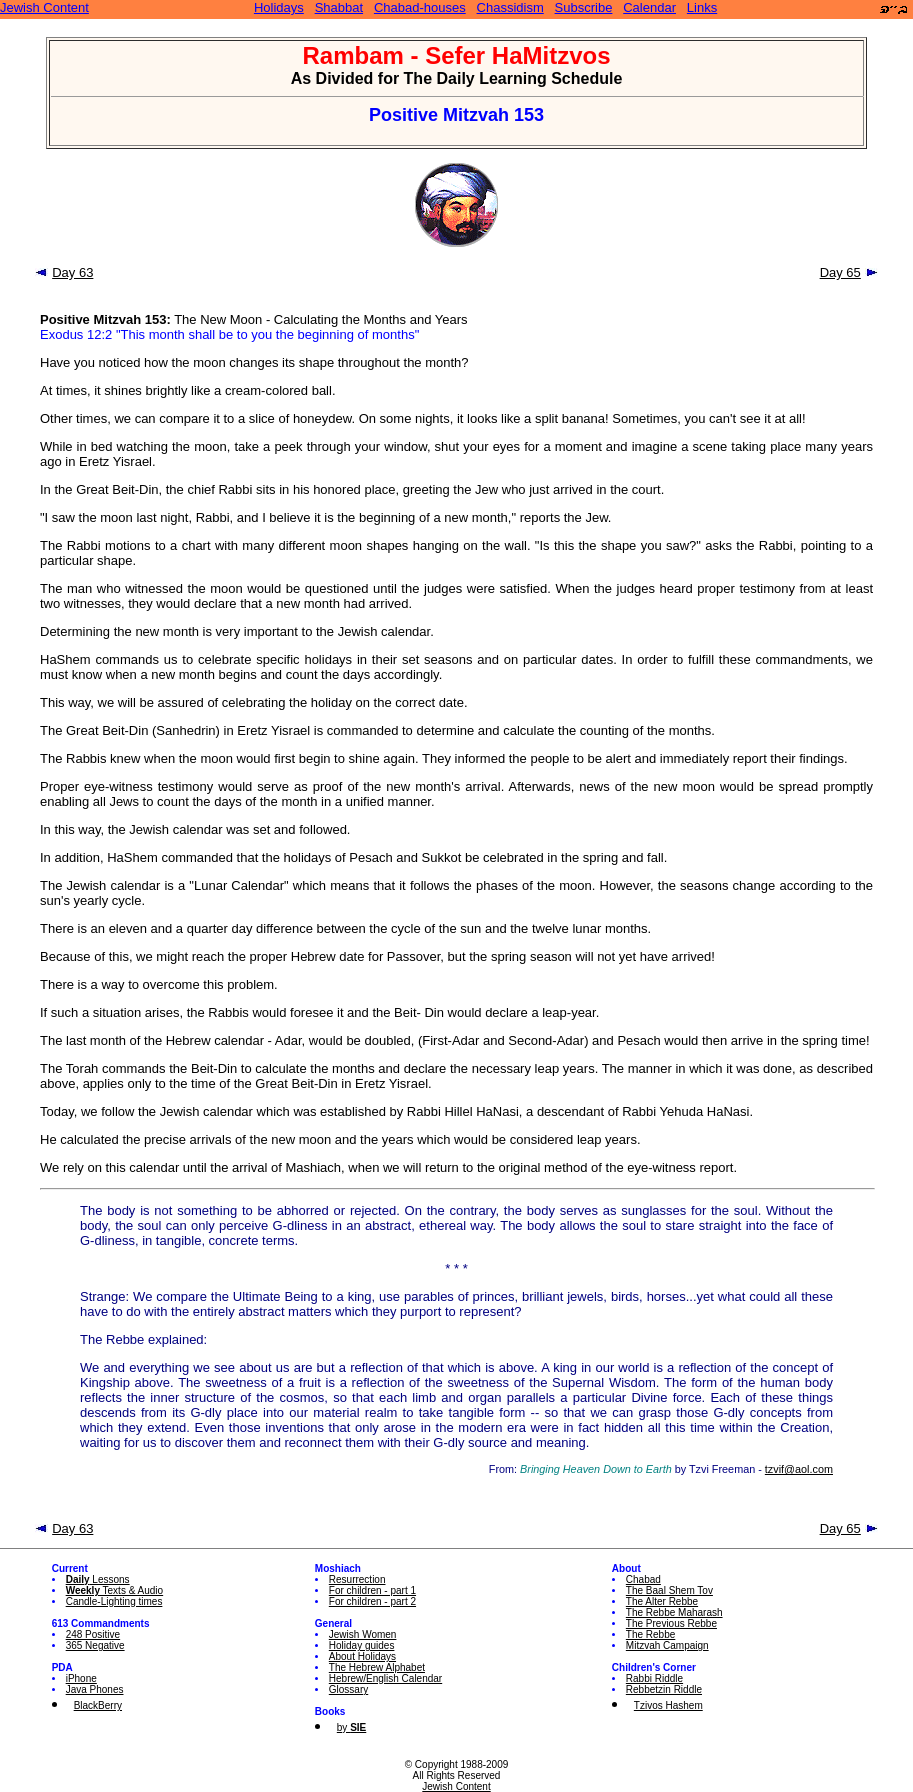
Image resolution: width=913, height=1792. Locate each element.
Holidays (279, 7)
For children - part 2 (372, 1601)
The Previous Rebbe (671, 1623)
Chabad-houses (420, 7)
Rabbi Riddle (654, 1678)
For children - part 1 (372, 1590)
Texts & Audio (115, 1590)
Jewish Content (44, 7)
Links (702, 7)
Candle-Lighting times (114, 1601)
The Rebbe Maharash (674, 1612)
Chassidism (510, 7)
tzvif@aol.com (799, 1469)
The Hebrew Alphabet (377, 1667)
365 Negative (95, 1645)
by (351, 1727)
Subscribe (584, 7)
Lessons (98, 1579)
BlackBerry (98, 1705)
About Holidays (362, 1656)
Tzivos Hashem (668, 1705)
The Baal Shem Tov (669, 1590)
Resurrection (357, 1579)
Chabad (643, 1579)
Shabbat (339, 7)
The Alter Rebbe (662, 1601)
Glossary (348, 1689)
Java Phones (95, 1689)
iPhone (81, 1678)
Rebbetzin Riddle (664, 1689)
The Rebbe (650, 1634)
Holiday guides (362, 1645)
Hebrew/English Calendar (385, 1678)
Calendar (649, 7)
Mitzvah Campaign (667, 1645)
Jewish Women (363, 1634)
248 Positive (93, 1634)
